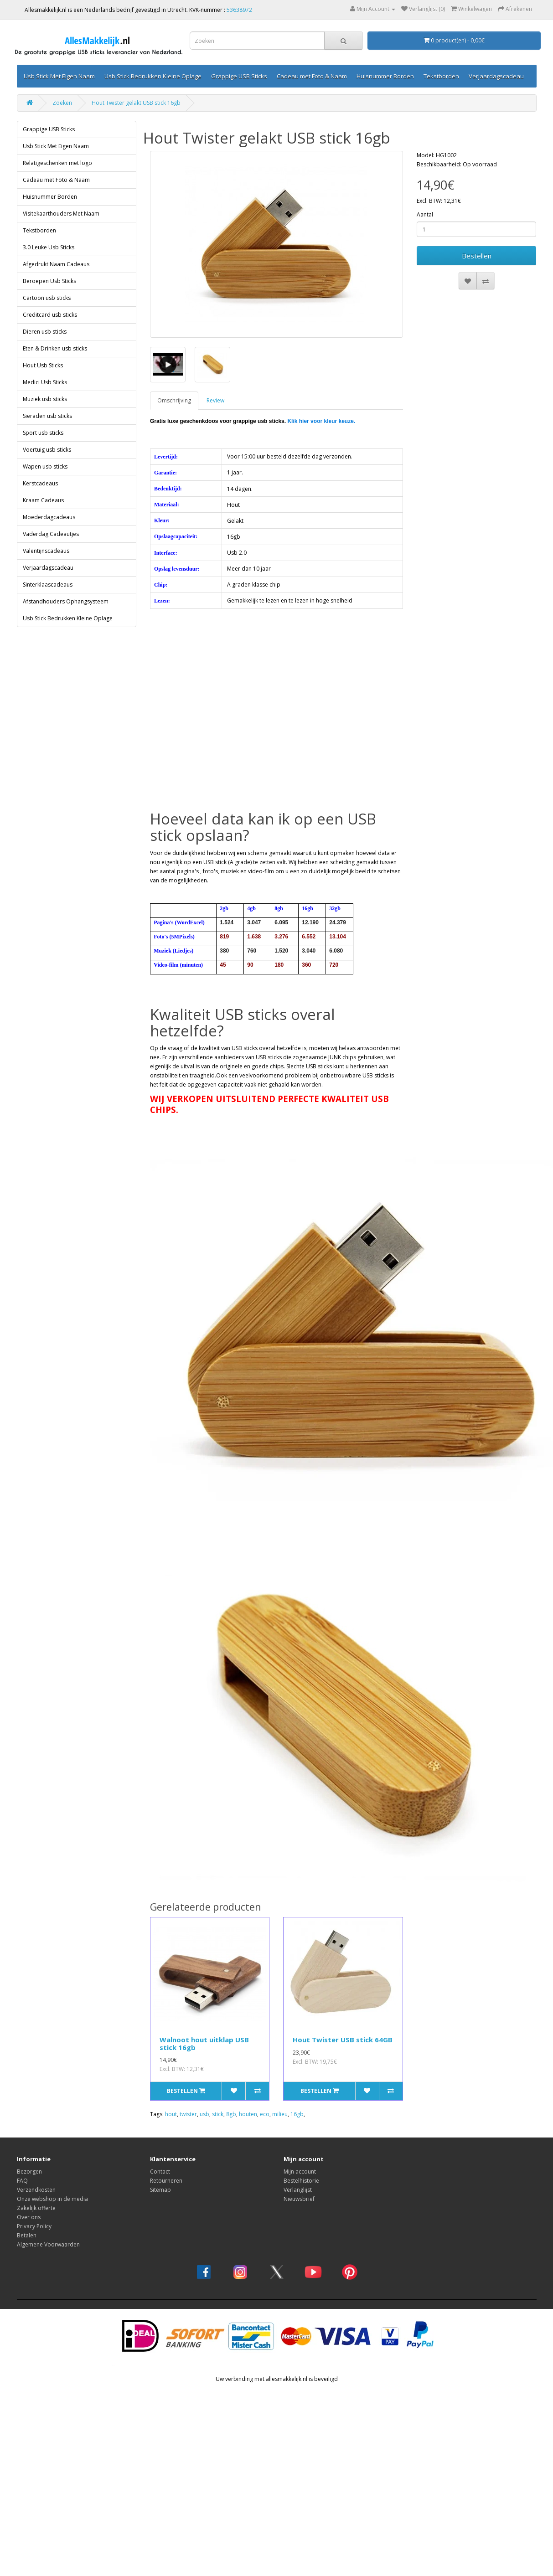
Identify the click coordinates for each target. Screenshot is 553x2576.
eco (264, 2114)
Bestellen (476, 255)
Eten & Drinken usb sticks (55, 348)
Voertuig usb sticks (47, 449)
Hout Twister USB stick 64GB (343, 2039)
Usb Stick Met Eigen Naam (59, 76)
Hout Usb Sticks (43, 365)
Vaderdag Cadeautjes (51, 534)
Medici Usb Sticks (45, 382)
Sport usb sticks (43, 433)
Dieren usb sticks (45, 331)
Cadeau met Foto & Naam (312, 76)
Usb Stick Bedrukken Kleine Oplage (153, 76)
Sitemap (160, 2190)
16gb (297, 2114)
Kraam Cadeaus (43, 500)
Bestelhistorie (301, 2180)
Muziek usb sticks (45, 399)
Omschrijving (174, 400)
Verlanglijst (298, 2190)
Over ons (29, 2217)
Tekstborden (441, 76)
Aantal (425, 214)
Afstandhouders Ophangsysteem (66, 601)
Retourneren (166, 2180)
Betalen (26, 2235)
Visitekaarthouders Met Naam (61, 213)
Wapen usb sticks (45, 466)
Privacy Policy (34, 2226)
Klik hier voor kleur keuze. (321, 421)
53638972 (239, 10)
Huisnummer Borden (385, 76)
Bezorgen (29, 2171)
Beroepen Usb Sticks (49, 281)
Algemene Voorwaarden (48, 2244)
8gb (231, 2114)
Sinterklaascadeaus (47, 584)
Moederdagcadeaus (49, 517)
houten (248, 2114)
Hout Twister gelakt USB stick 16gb (136, 103)
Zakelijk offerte (36, 2208)
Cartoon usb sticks (47, 298)
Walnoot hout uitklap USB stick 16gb (204, 2043)
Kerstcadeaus (40, 483)
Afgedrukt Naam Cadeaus (56, 264)
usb (204, 2114)
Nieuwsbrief (299, 2199)
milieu (280, 2114)
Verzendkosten (36, 2190)
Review (215, 400)
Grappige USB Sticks (239, 76)
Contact (160, 2171)
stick (217, 2114)
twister (188, 2114)
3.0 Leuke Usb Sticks (48, 247)
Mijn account (300, 2171)
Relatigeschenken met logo (57, 163)
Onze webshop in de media (52, 2199)
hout (171, 2114)
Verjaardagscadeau (496, 76)
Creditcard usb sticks (50, 315)
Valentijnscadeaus (46, 551)
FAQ (22, 2180)
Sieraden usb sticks (47, 416)
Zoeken (62, 103)
